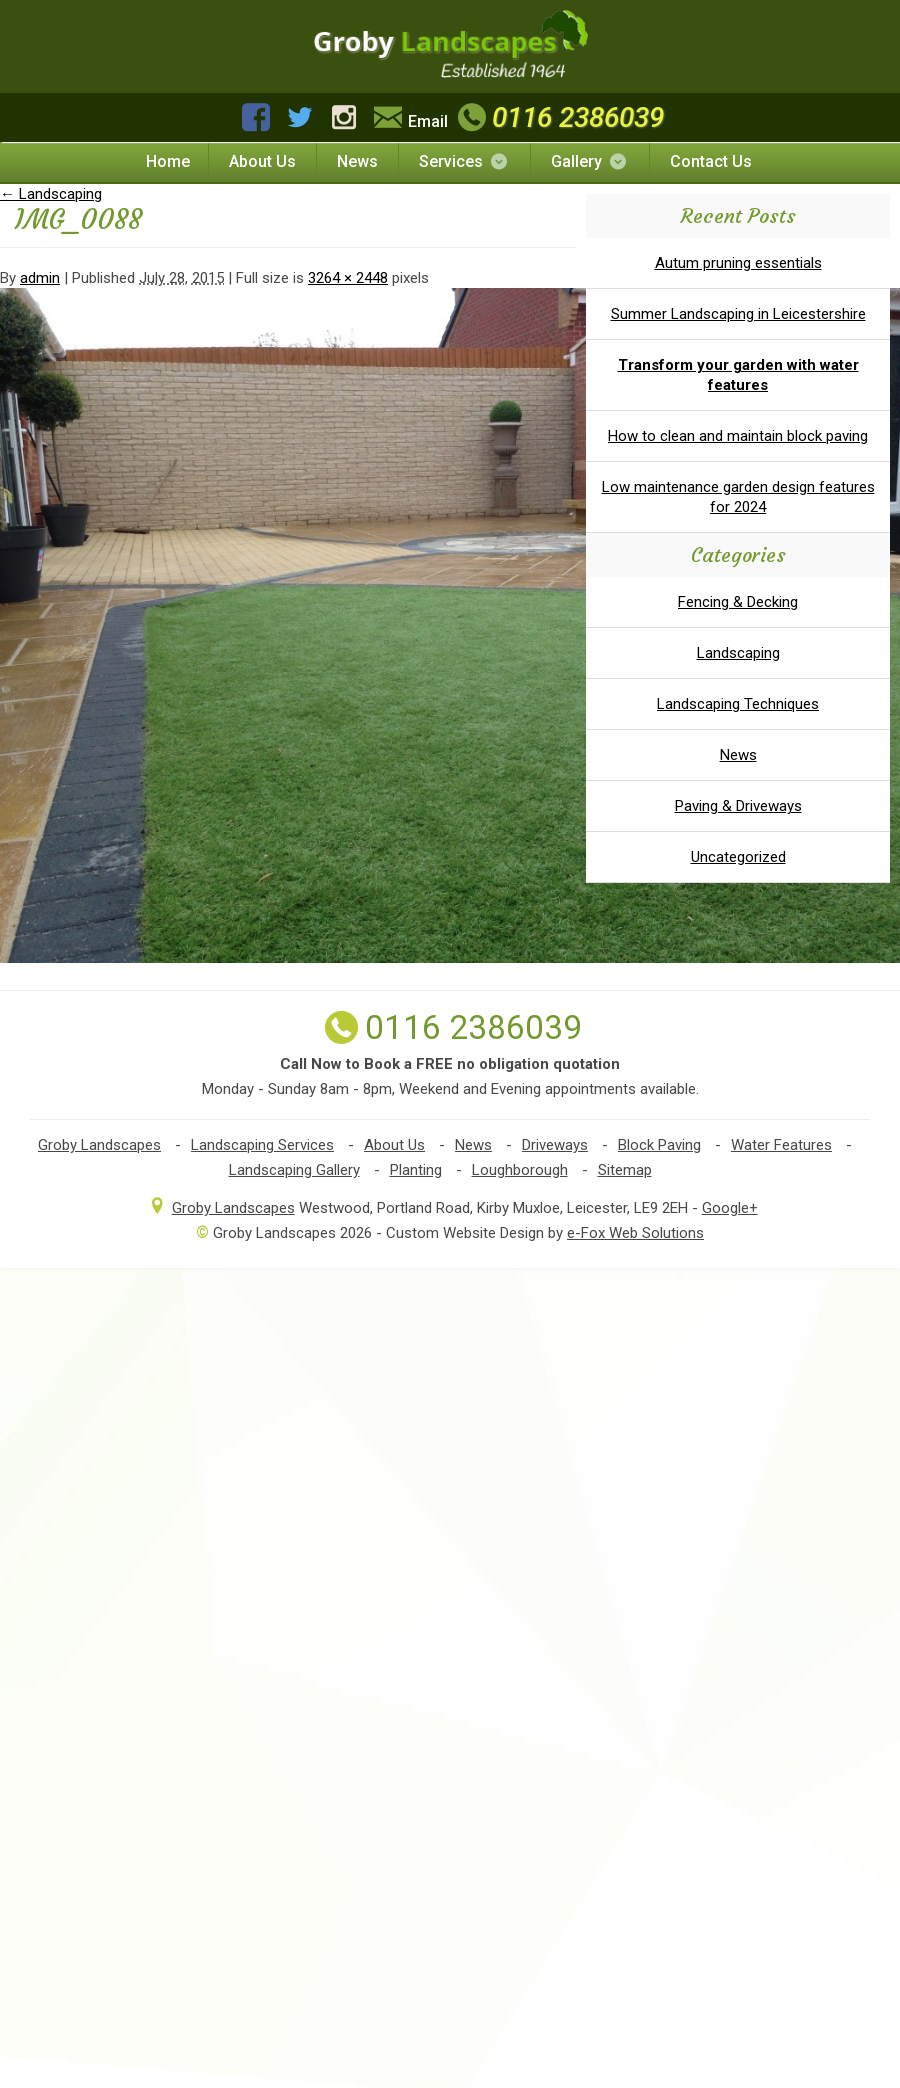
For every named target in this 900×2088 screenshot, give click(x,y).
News (357, 161)
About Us (262, 161)
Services (464, 161)
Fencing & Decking (738, 602)
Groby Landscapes (99, 1145)
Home (168, 161)
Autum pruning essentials (738, 263)
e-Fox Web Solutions (635, 1233)
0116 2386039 (558, 117)
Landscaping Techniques (738, 704)
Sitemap (625, 1170)
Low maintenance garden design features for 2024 (738, 497)
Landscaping (51, 194)
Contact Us (711, 161)
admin (40, 278)
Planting (416, 1170)
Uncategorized (738, 857)
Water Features (781, 1145)
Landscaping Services (262, 1145)
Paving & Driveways (738, 806)
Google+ (730, 1208)
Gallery (590, 161)
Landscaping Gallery (294, 1170)
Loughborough (520, 1170)
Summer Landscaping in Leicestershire (738, 314)
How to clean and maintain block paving (738, 436)
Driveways (555, 1145)
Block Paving (659, 1145)
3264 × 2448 (348, 278)
